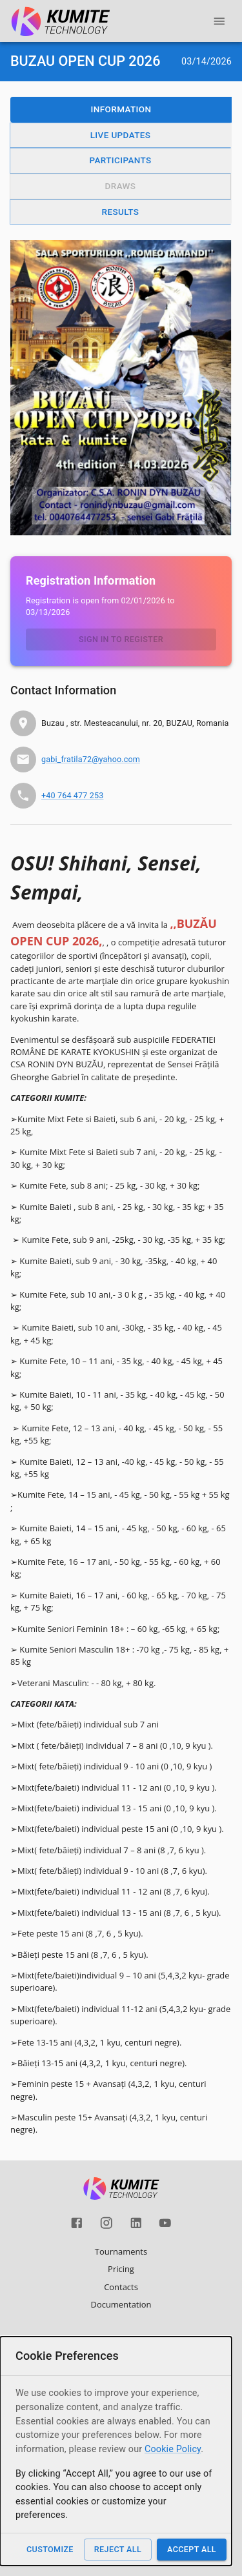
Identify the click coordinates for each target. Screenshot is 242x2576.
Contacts (121, 2287)
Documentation (121, 2304)
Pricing (121, 2269)
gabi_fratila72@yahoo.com (90, 759)
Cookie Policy (173, 2449)
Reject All (117, 2549)
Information (121, 109)
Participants (120, 160)
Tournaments (121, 2251)
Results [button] (120, 211)
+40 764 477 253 (72, 795)
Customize (50, 2549)
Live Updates (120, 135)
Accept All (191, 2549)
